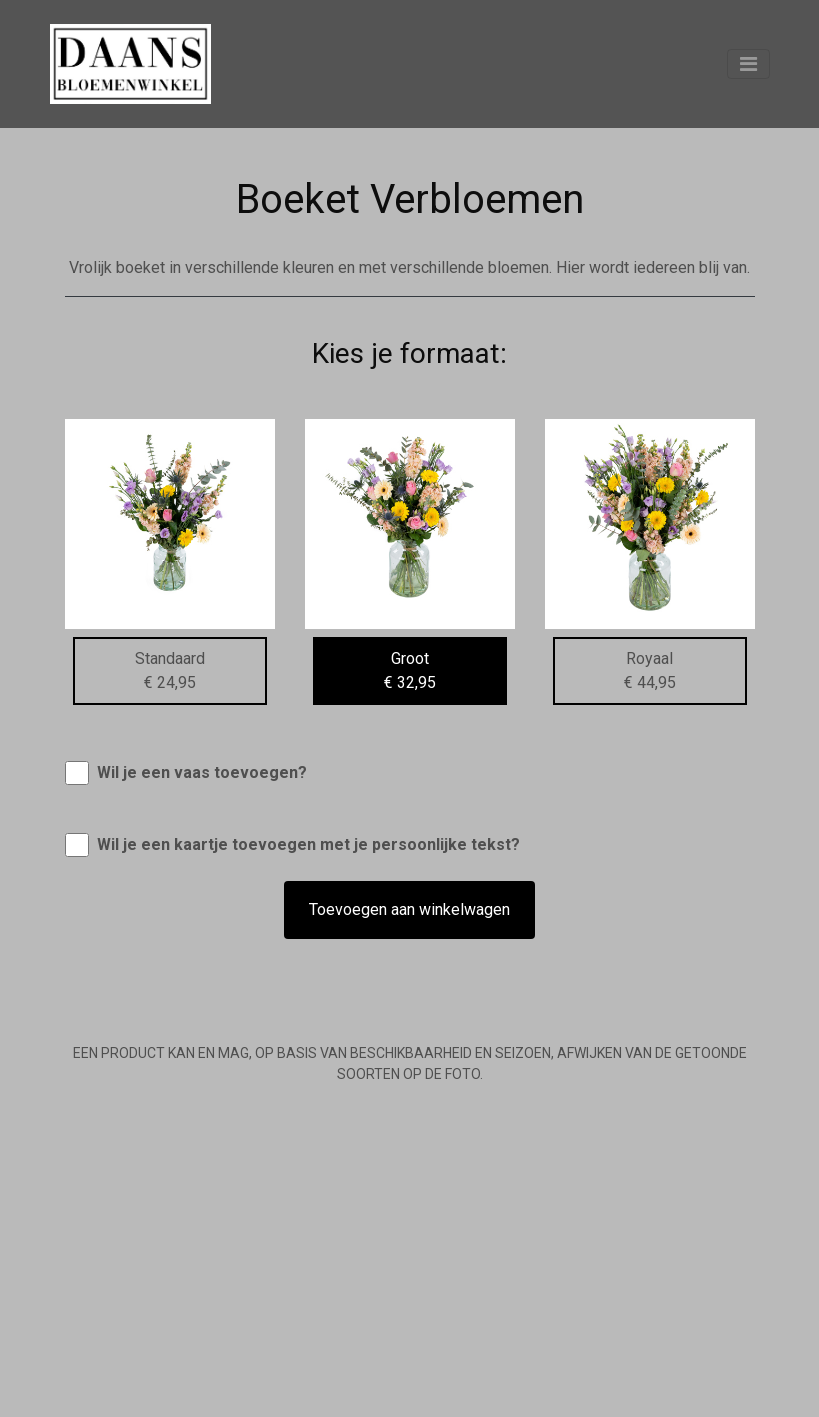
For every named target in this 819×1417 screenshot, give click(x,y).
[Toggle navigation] (748, 64)
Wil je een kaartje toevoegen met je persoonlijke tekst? (308, 844)
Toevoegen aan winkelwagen (409, 909)
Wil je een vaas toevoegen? (202, 772)
